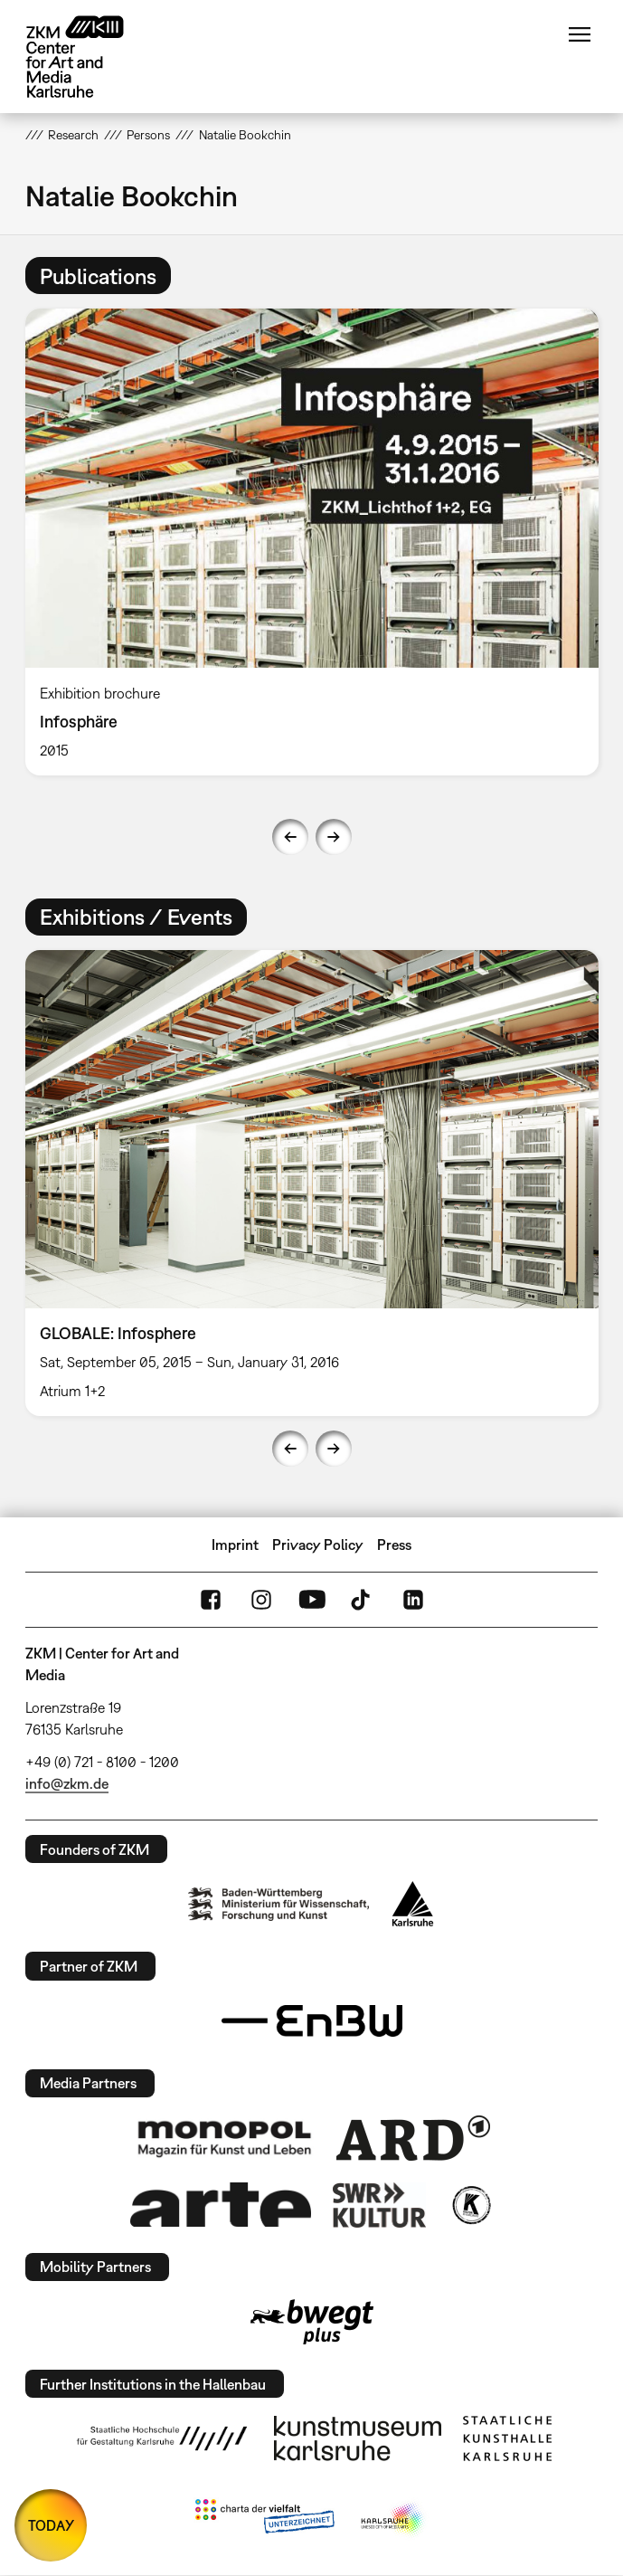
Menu (580, 34)
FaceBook (211, 1600)
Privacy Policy (317, 1544)
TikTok (363, 1600)
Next (334, 837)
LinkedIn (413, 1600)
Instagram (261, 1600)
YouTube (312, 1600)
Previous (290, 837)
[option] (312, 542)
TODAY (51, 2525)
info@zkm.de (67, 1783)
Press (394, 1544)
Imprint (235, 1544)
